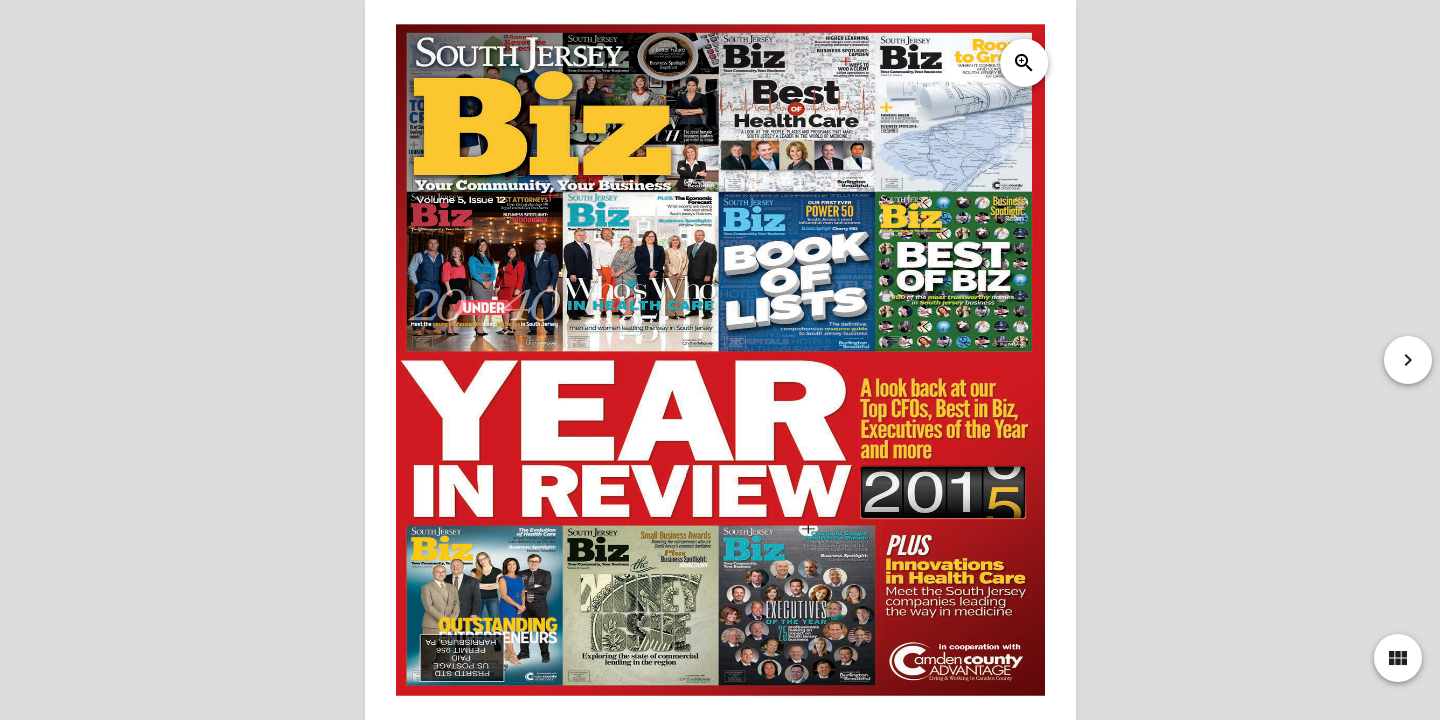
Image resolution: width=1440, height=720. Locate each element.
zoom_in (1023, 63)
